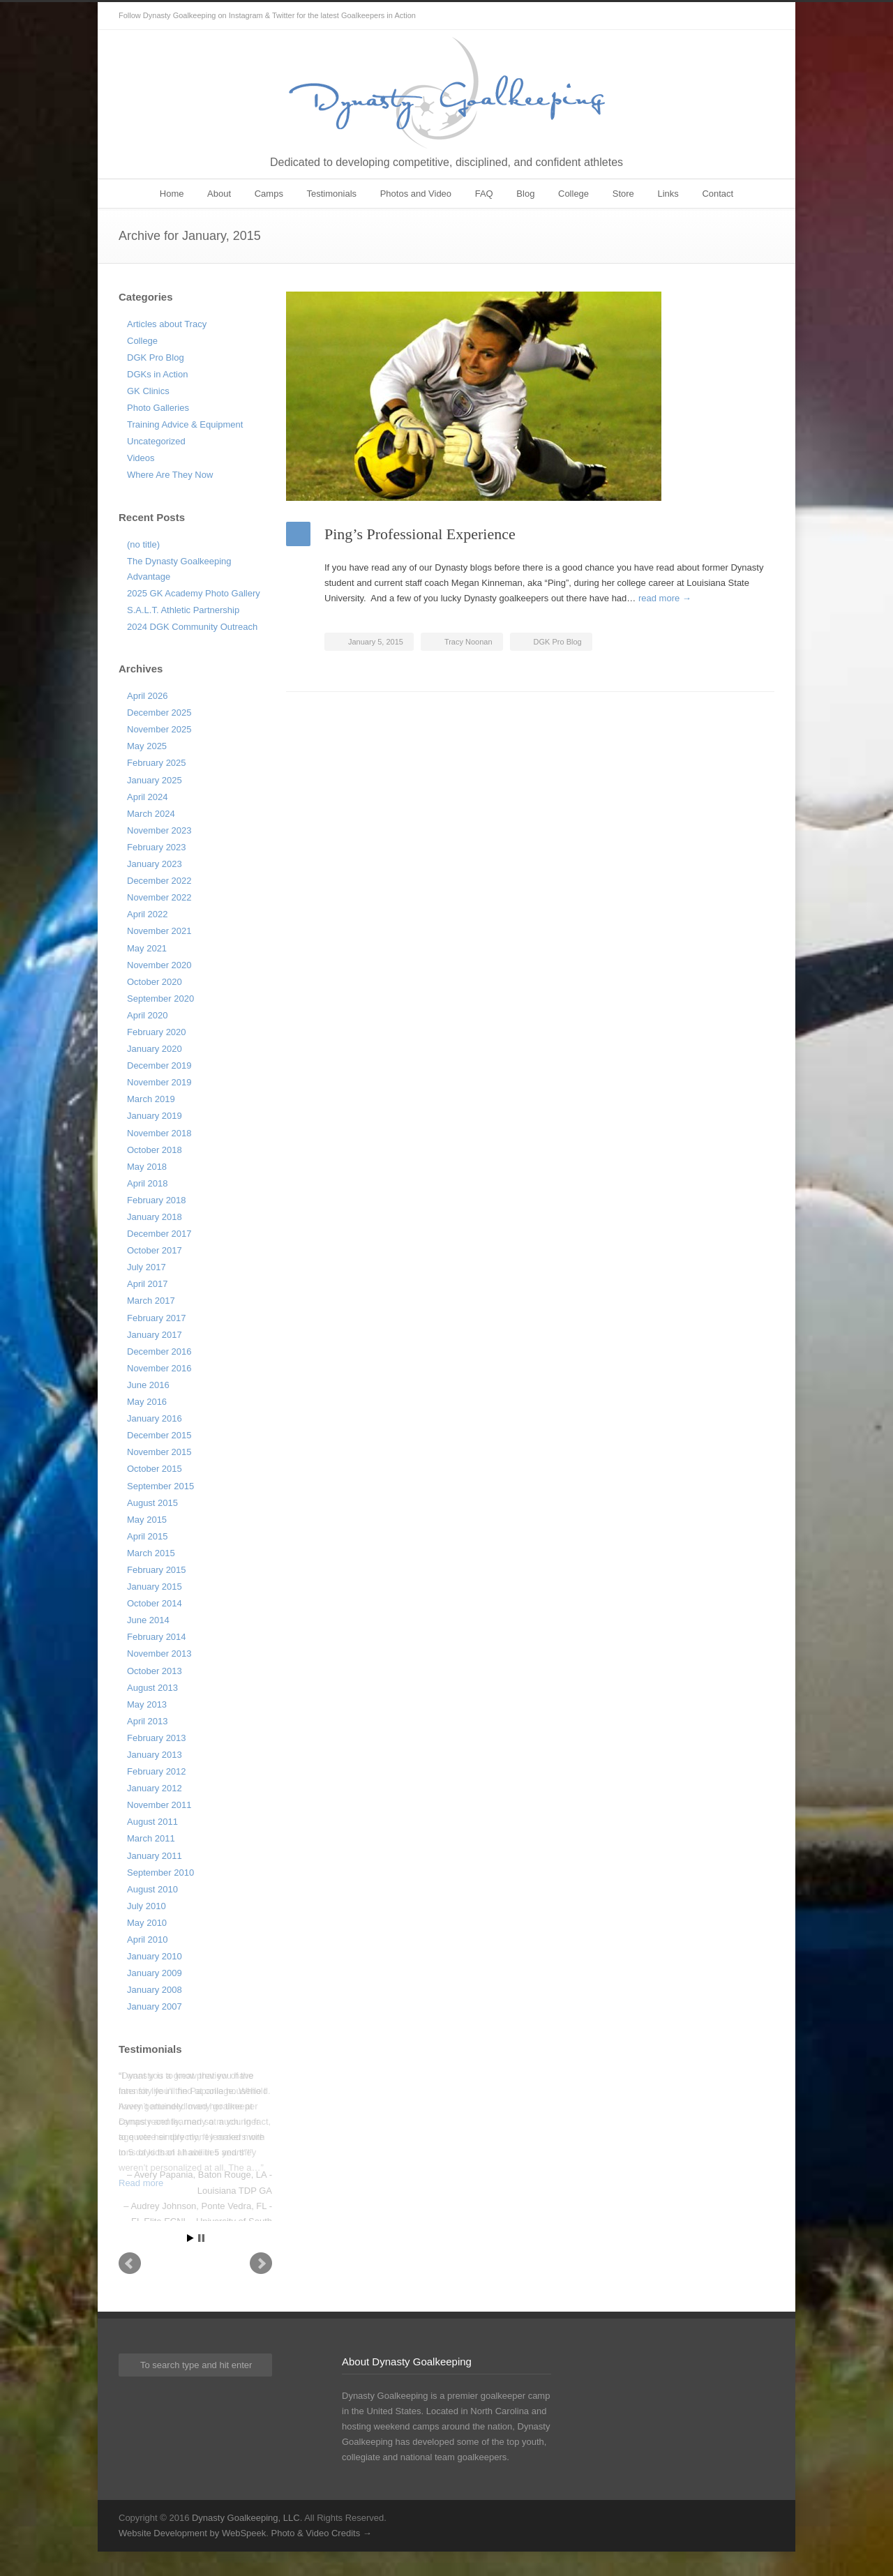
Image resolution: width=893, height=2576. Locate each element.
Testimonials (332, 193)
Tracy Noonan (468, 642)
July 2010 (146, 1906)
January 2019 (154, 1115)
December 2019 (159, 1065)
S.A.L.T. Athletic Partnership (183, 610)
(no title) (143, 544)
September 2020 (160, 998)
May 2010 (147, 1923)
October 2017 (154, 1250)
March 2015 (151, 1553)
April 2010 (147, 1939)
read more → (664, 598)
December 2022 (159, 880)
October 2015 (154, 1468)
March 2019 (151, 1099)
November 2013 (159, 1653)
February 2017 (156, 1318)
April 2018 (147, 1183)
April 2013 (147, 1721)
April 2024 (147, 797)
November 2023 (159, 830)
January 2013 (154, 1754)
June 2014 (148, 1620)
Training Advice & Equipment (185, 424)
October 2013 (154, 1671)
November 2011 (159, 1805)
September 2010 (160, 1872)
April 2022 (147, 914)
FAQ (484, 193)
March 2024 (151, 813)
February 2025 (156, 763)
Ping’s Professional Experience (420, 534)
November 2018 (159, 1133)
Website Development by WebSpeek (192, 2557)
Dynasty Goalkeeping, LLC (246, 2541)
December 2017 (159, 1233)
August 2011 (152, 1821)
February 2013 (156, 1738)
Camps (269, 193)
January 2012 (154, 1788)
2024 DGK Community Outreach (192, 627)
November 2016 (159, 1368)
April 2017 (147, 1284)
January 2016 (154, 1418)
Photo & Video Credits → (321, 2557)
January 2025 (154, 780)
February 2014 (156, 1637)
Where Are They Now (170, 474)
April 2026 (147, 696)
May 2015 (147, 1519)
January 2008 (154, 1989)
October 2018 (154, 1150)
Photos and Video (415, 193)
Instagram (760, 16)
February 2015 (156, 1570)
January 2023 (154, 864)
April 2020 (147, 1015)
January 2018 (154, 1217)
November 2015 (159, 1452)
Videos (141, 458)
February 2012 (156, 1771)
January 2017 (154, 1335)
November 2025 (159, 729)
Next (261, 2287)
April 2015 (147, 1536)
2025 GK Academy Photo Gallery (193, 593)
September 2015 (160, 1486)
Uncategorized (156, 441)
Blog (525, 193)
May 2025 (147, 746)
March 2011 (151, 1838)
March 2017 (151, 1300)
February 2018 (156, 1200)
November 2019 (159, 1082)
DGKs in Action (157, 374)
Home (172, 193)
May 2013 (147, 1704)
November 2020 (159, 965)
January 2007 (154, 2006)
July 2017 (146, 1267)
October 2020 (154, 982)
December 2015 (159, 1435)
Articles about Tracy (167, 324)
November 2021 (159, 931)
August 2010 (152, 1889)
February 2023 (156, 847)
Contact (717, 193)
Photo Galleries (158, 407)
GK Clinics (148, 391)
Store (623, 193)
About (219, 193)
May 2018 (147, 1166)
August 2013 (152, 1687)
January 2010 (154, 1956)
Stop (201, 2262)
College (573, 193)
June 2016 (148, 1385)
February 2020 (156, 1032)
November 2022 (159, 897)
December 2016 (159, 1351)
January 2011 (154, 1856)
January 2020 (154, 1049)
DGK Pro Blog (558, 642)
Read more (141, 2183)
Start (190, 2262)
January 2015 (154, 1586)
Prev (130, 2287)
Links (667, 193)
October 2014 (154, 1603)
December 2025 (159, 712)
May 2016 (147, 1401)
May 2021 (147, 948)
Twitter (732, 16)
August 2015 (152, 1503)
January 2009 (154, 1973)
